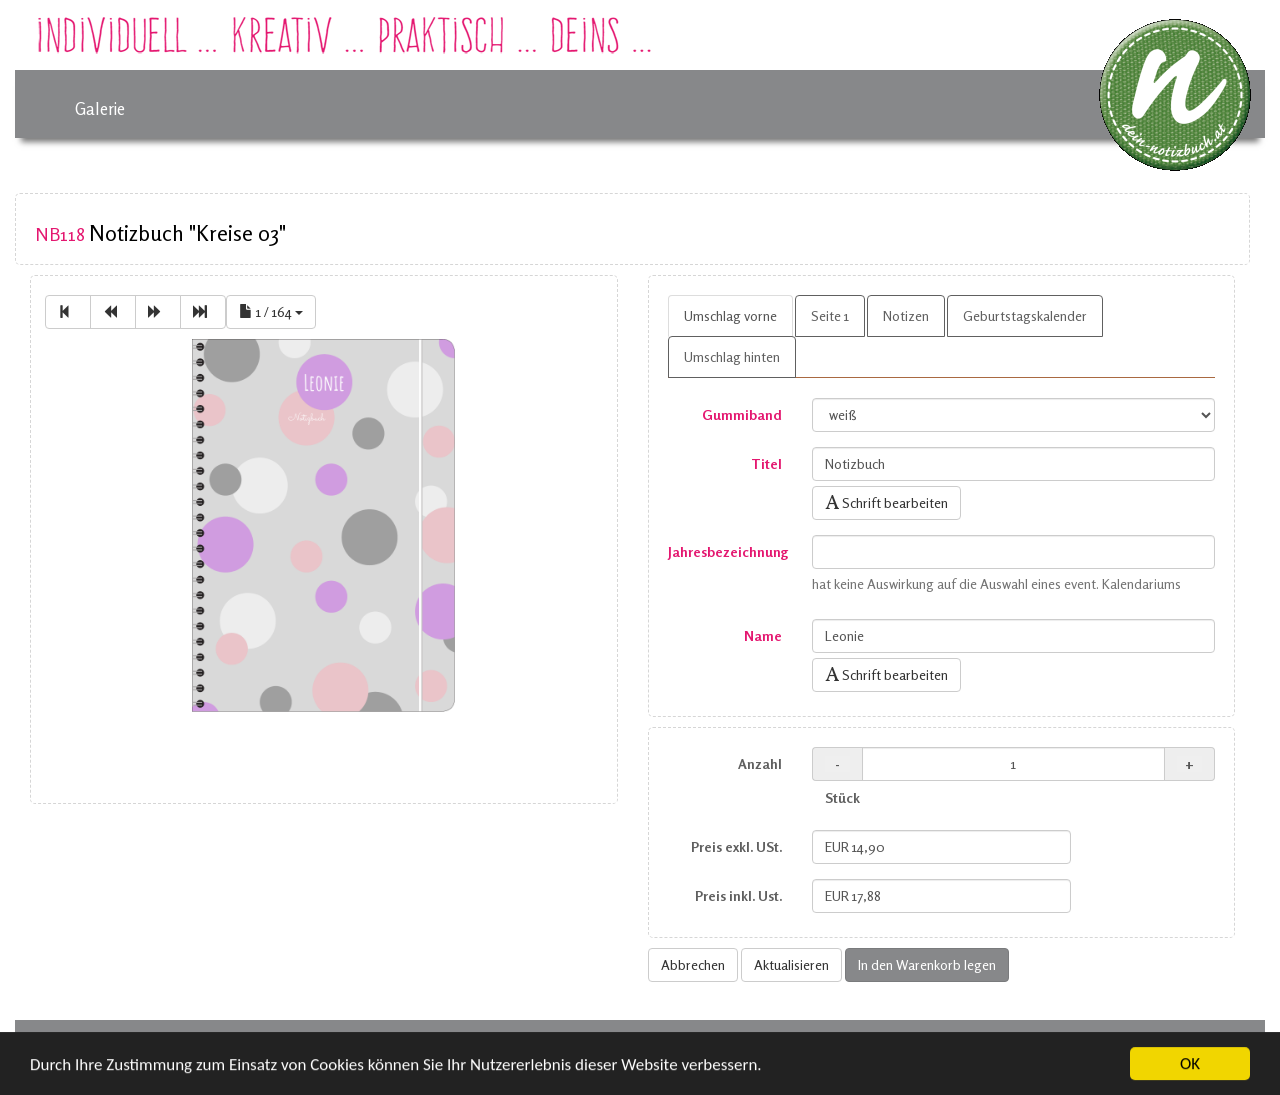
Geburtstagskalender (1025, 315)
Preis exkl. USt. (736, 846)
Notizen (906, 315)
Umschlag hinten (732, 356)
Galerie (100, 109)
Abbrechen (693, 964)
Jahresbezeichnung (728, 551)
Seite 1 (830, 315)
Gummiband (742, 414)
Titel (766, 463)
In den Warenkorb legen (927, 964)
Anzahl (760, 763)
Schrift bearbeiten (886, 502)
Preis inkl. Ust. (738, 895)
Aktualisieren (791, 964)
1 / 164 (271, 311)
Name (763, 635)
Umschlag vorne (730, 315)
